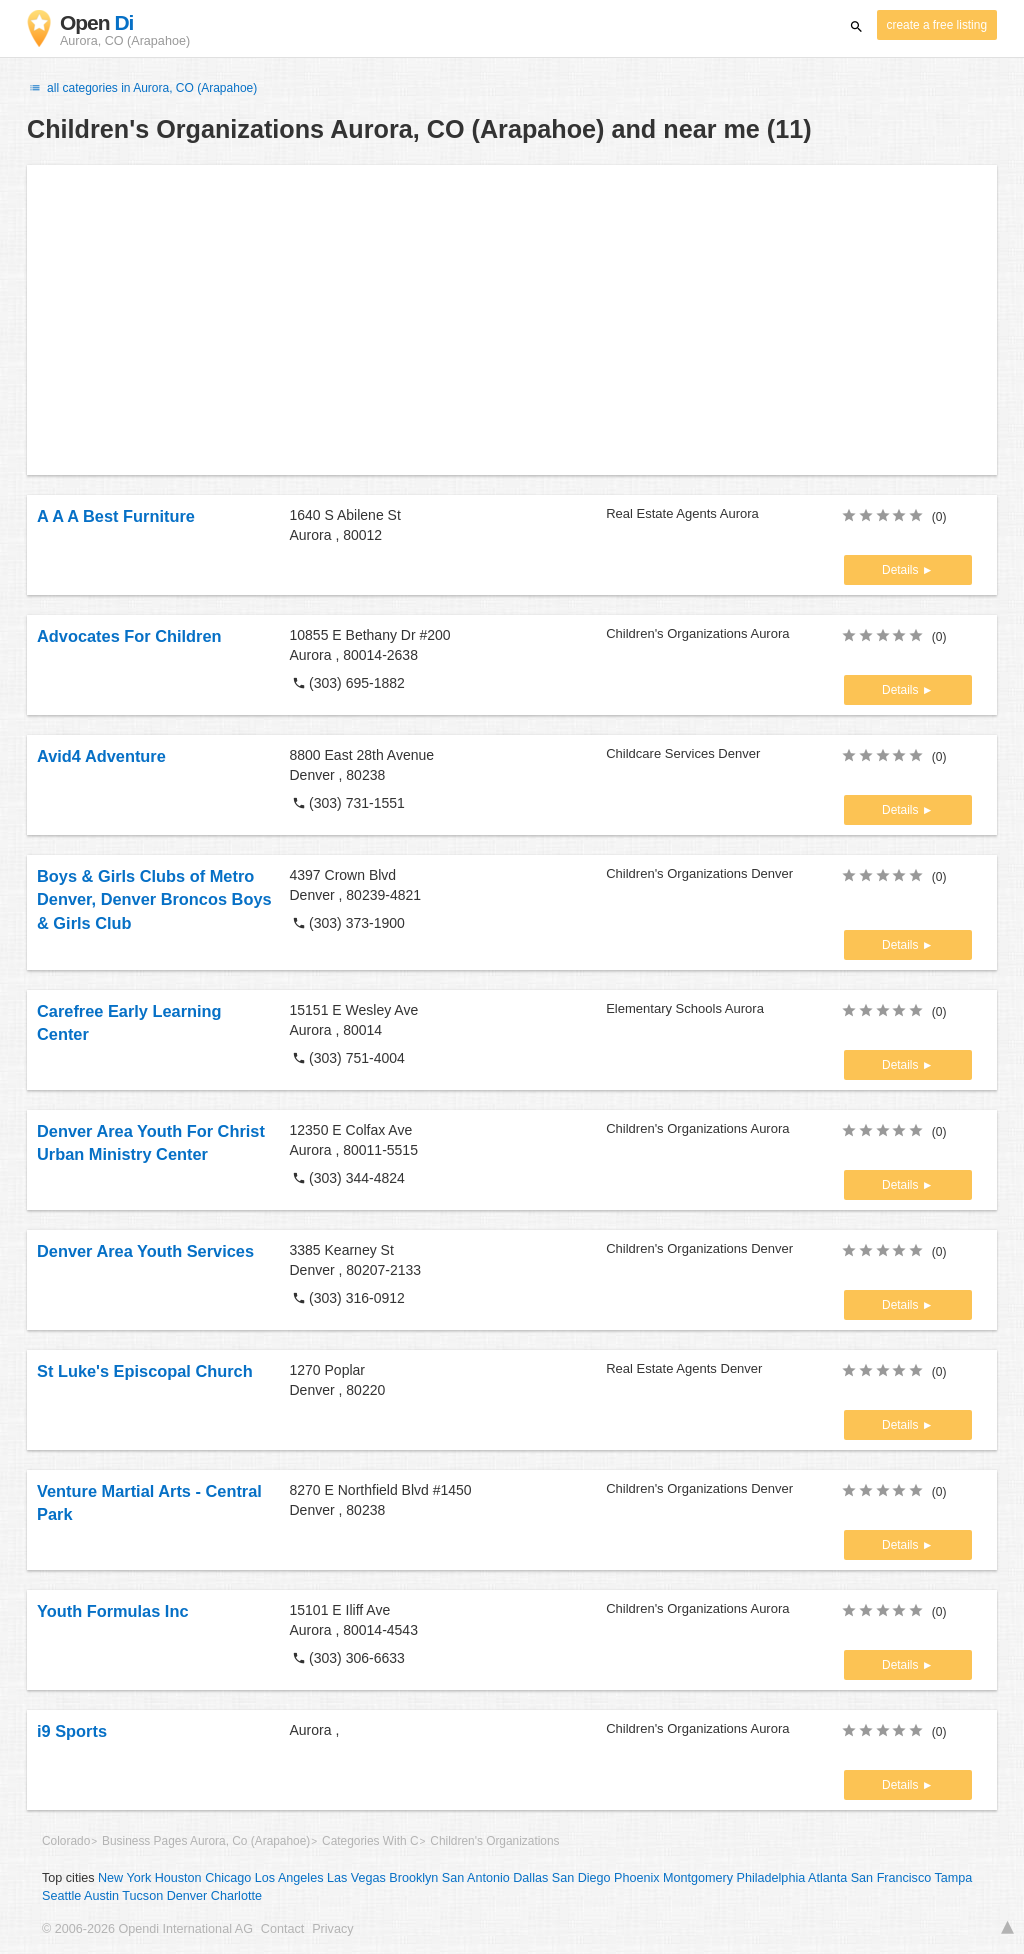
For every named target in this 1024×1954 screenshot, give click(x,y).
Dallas (530, 1878)
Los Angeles (289, 1878)
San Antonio (476, 1878)
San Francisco (891, 1878)
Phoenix (637, 1878)
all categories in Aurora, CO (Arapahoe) (142, 88)
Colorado (66, 1841)
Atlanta (827, 1878)
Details (902, 570)
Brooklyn (413, 1878)
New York (124, 1878)
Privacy (332, 1929)
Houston (178, 1878)
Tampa (954, 1878)
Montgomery (698, 1878)
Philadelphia (771, 1878)
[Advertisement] (512, 320)
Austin (101, 1896)
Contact (282, 1929)
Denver (187, 1896)
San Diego (581, 1878)
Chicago (228, 1878)
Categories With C (370, 1841)
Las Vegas (356, 1878)
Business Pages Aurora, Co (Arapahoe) (206, 1841)
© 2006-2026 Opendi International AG (147, 1929)
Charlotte (236, 1896)
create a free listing (937, 25)
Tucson (142, 1896)
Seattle (61, 1896)
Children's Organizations (494, 1841)
